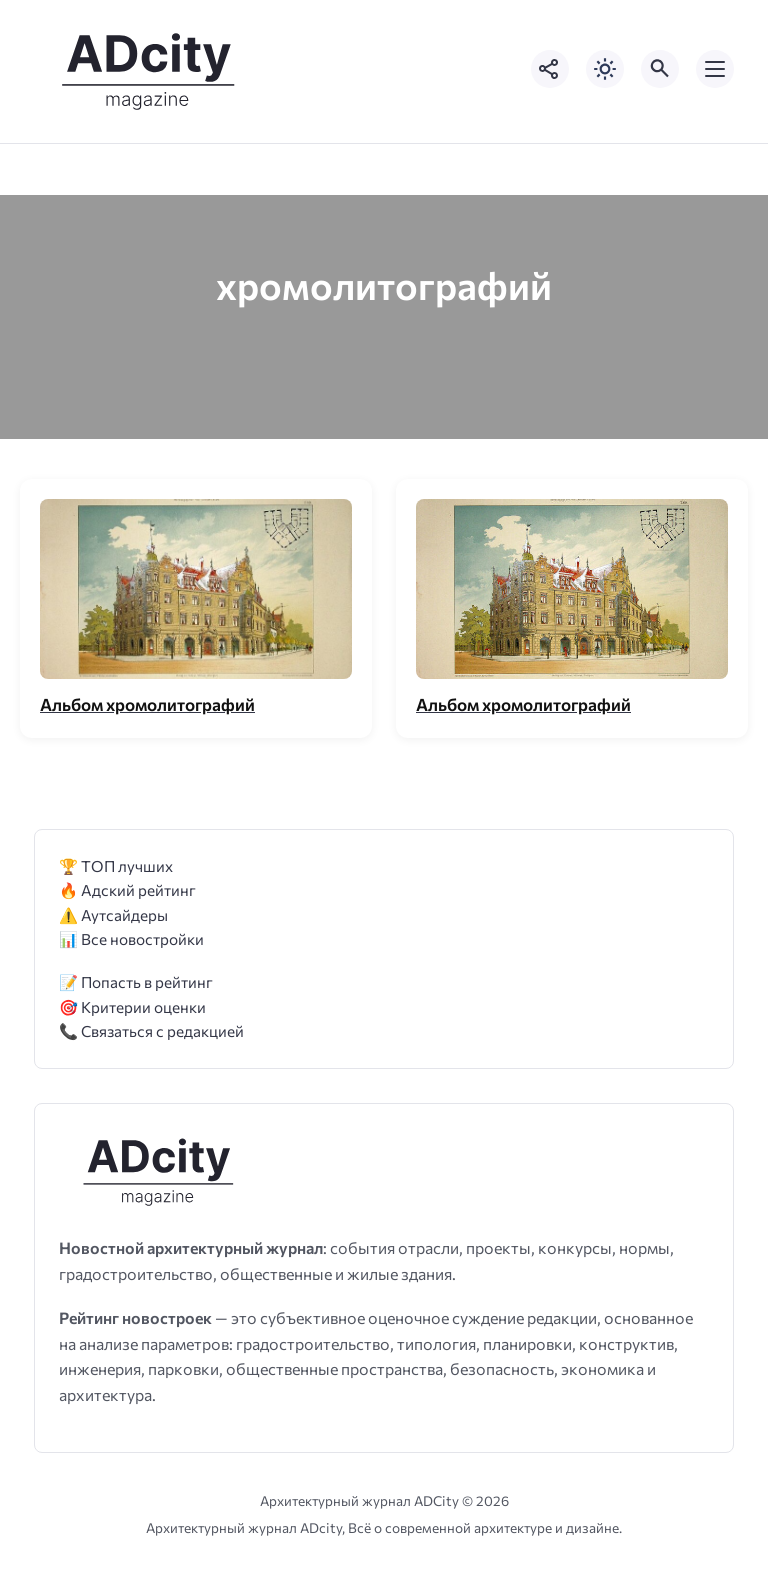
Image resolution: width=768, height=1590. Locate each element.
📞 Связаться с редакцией (151, 1030)
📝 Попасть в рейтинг (136, 981)
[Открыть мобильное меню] (715, 69)
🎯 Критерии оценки (132, 1006)
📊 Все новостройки (131, 938)
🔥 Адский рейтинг (127, 889)
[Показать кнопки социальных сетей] (550, 69)
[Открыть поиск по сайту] (660, 69)
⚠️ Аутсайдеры (113, 914)
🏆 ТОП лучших (116, 865)
